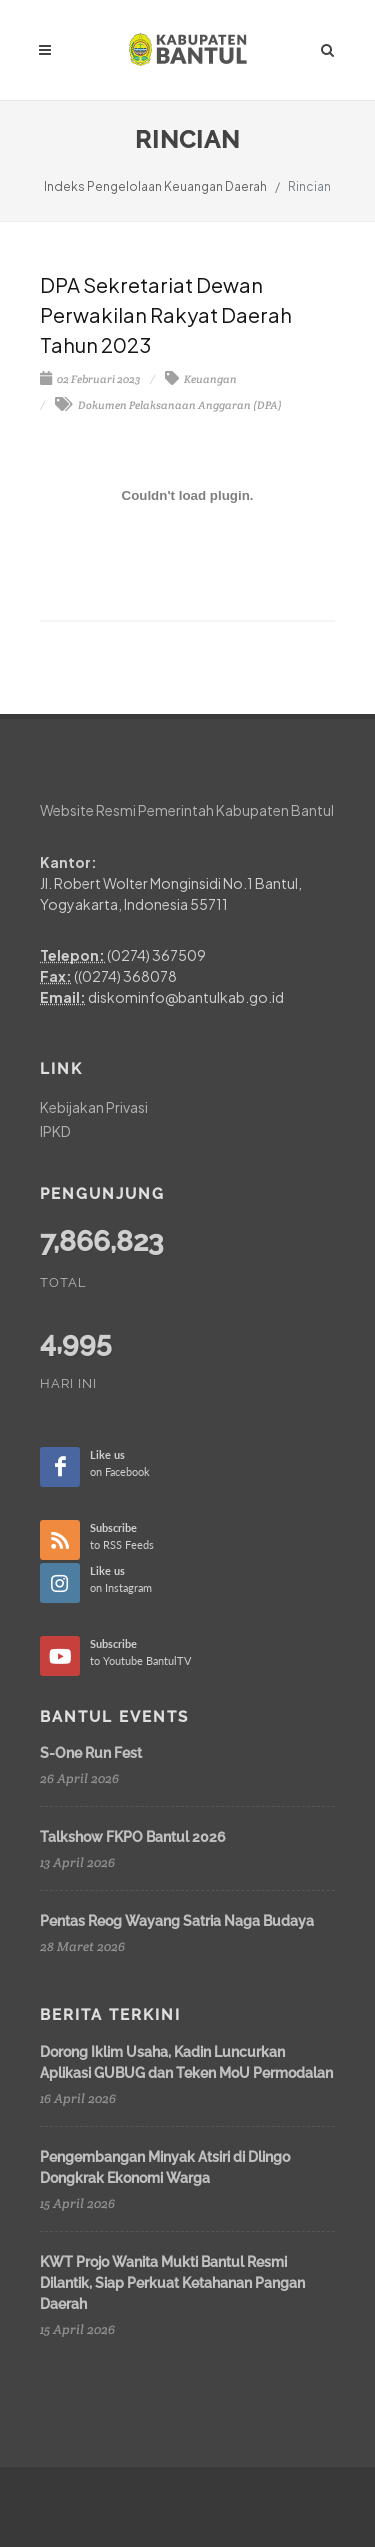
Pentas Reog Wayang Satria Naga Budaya (177, 1921)
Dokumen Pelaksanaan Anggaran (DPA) (168, 405)
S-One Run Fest (91, 1753)
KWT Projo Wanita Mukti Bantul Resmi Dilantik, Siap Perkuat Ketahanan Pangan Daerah (172, 2283)
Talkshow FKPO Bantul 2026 (133, 1837)
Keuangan (201, 379)
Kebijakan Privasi (94, 1107)
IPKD (55, 1131)
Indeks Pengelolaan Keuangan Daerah (155, 186)
